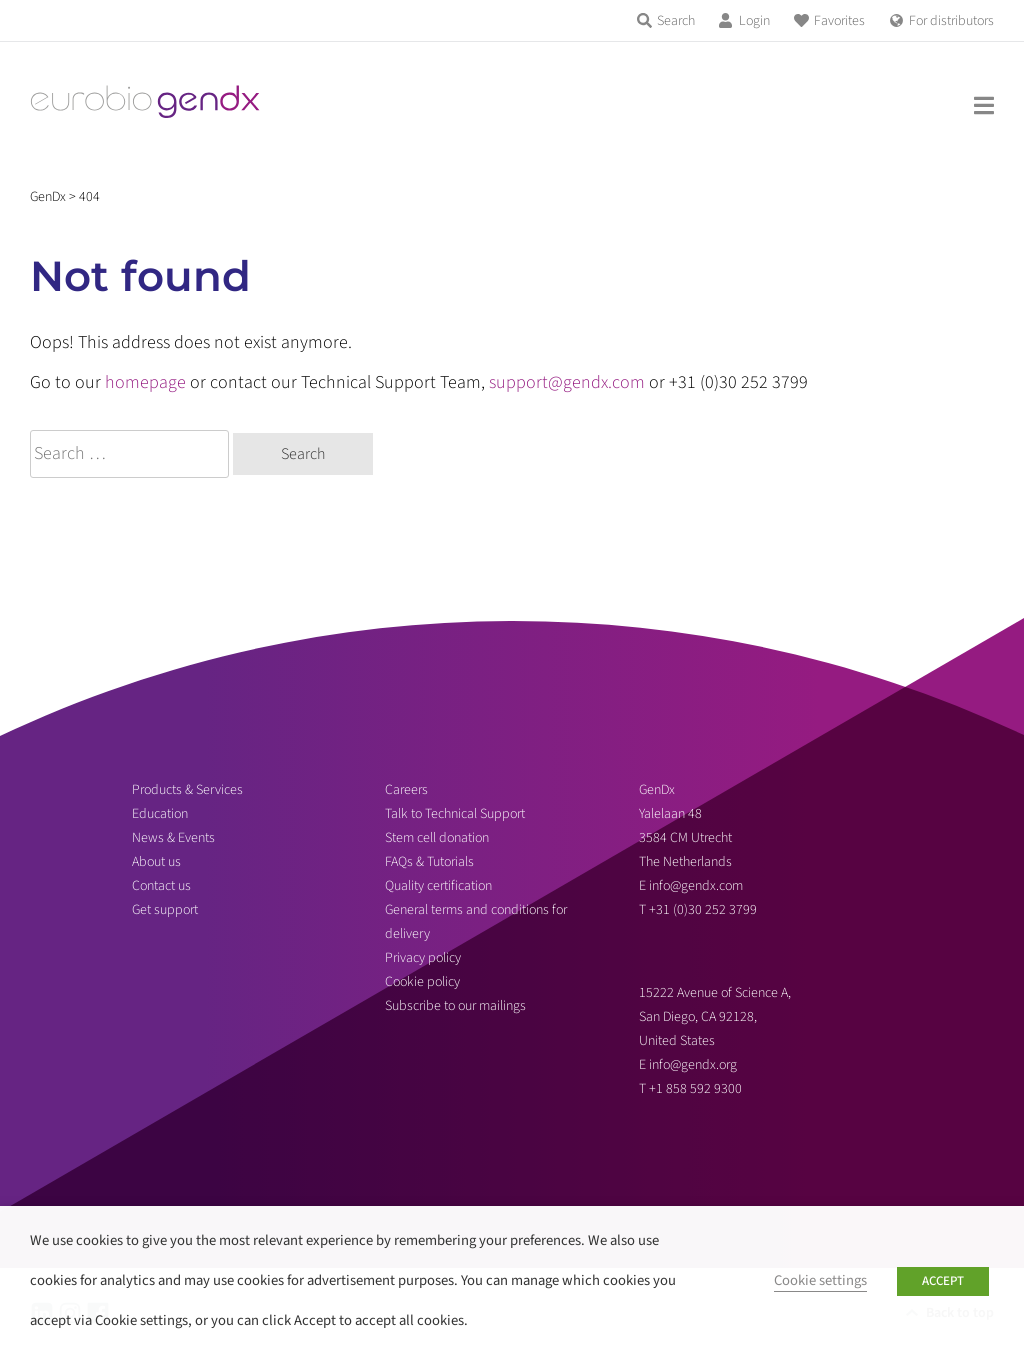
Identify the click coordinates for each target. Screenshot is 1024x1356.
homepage (145, 382)
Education (160, 814)
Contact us (161, 886)
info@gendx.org (693, 1065)
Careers (406, 790)
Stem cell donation (437, 838)
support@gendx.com (567, 382)
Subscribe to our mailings (455, 1006)
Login (754, 21)
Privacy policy (423, 958)
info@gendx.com (696, 886)
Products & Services (187, 790)
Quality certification (438, 886)
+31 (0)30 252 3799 (704, 910)
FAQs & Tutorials (429, 862)
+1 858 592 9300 (695, 1089)
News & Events (173, 838)
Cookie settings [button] (820, 1280)
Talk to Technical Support (455, 814)
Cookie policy (422, 982)
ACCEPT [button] (943, 1281)
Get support (165, 910)
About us (156, 862)
